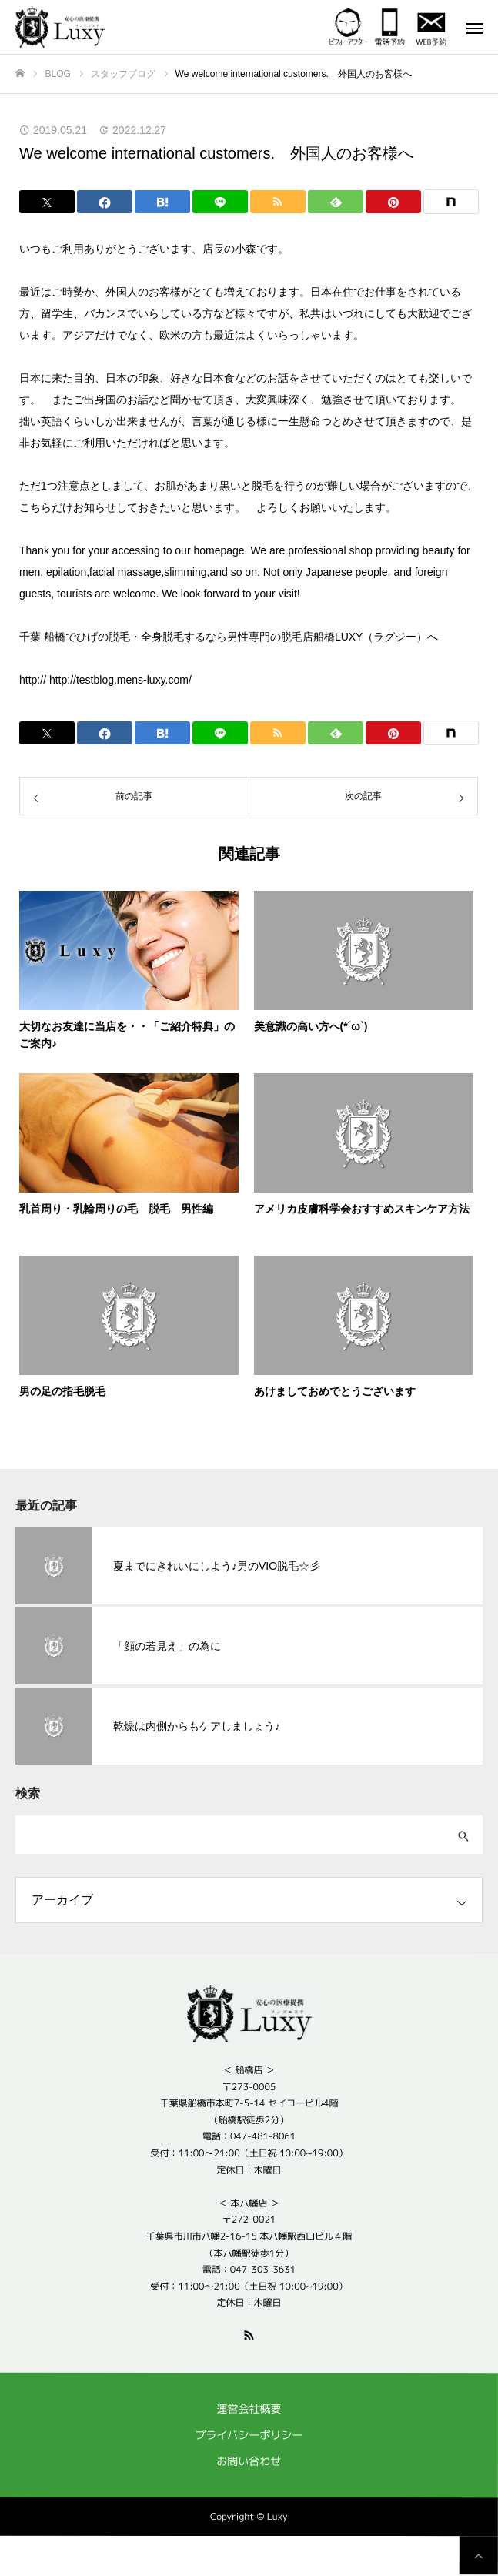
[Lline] (220, 201)
